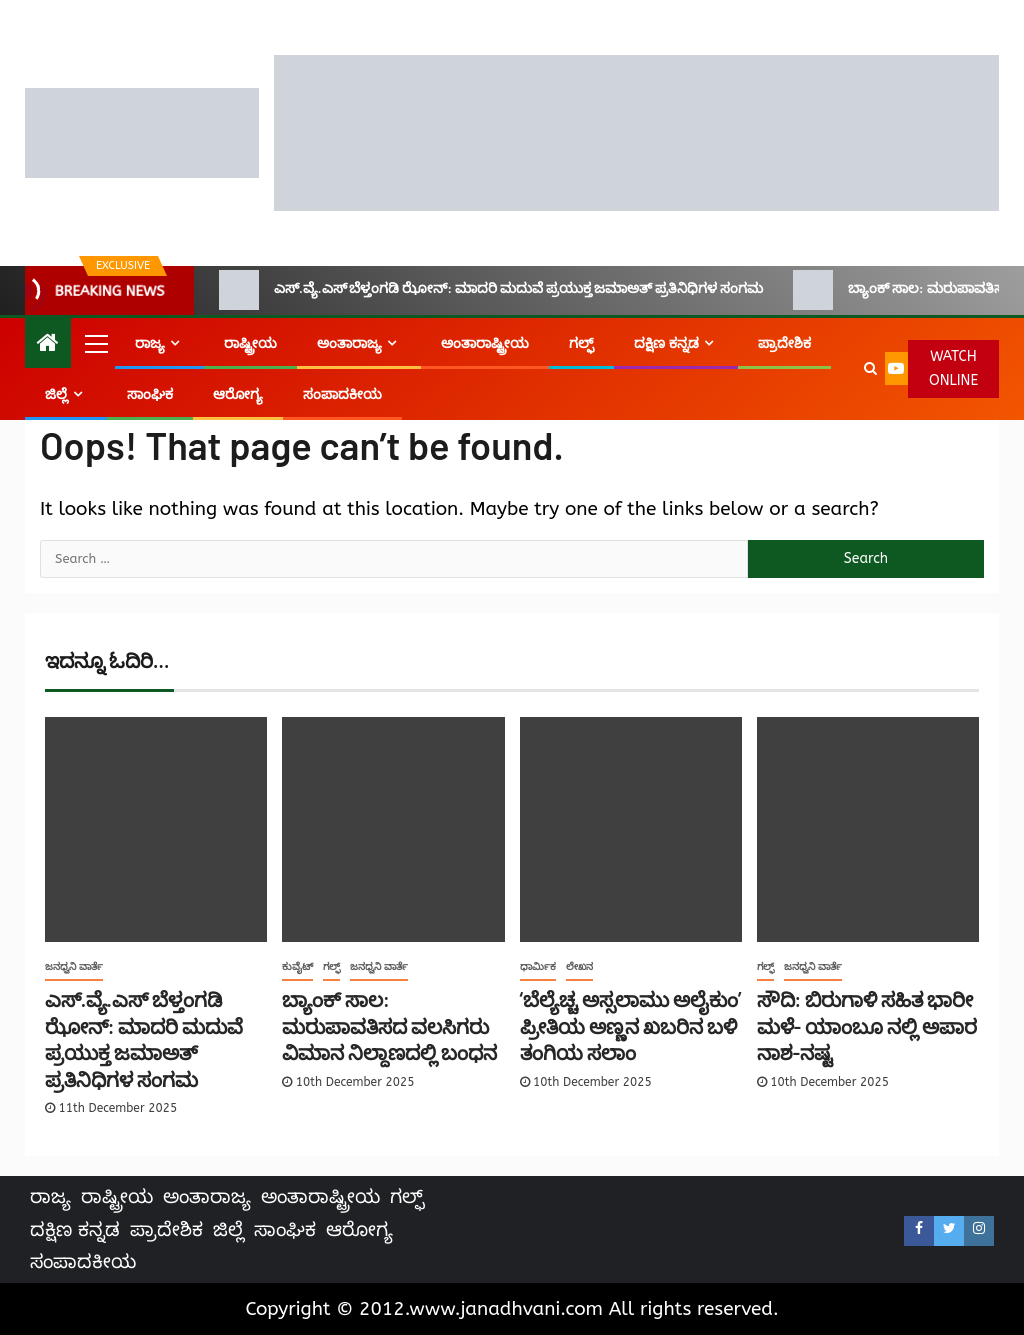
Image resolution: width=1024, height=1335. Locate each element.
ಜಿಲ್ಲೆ (56, 394)
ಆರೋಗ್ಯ (238, 394)
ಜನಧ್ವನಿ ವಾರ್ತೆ (74, 967)
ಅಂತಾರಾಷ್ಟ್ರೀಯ (485, 343)
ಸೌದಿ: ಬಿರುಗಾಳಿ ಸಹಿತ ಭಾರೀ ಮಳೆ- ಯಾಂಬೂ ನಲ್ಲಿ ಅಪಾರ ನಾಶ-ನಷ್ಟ (867, 1025)
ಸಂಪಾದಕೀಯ (342, 394)
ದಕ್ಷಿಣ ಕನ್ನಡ (666, 343)
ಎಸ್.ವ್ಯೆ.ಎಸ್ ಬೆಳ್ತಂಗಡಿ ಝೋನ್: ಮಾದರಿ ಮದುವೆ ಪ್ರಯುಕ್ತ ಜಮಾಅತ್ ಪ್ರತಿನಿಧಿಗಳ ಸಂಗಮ (491, 290)
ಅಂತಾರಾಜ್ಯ (349, 343)
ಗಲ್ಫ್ (581, 343)
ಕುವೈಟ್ (297, 967)
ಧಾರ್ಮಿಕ (538, 967)
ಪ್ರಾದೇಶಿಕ (784, 343)
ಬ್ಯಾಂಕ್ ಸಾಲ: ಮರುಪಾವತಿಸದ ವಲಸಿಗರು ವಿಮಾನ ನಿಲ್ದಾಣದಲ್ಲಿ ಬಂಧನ (389, 1025)
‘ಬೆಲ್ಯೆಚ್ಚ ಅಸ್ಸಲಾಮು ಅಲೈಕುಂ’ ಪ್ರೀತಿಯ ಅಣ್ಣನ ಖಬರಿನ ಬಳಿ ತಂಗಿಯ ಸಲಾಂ (631, 1025)
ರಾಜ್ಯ (150, 343)
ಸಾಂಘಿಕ (150, 394)
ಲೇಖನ (579, 967)
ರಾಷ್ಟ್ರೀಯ (250, 343)
